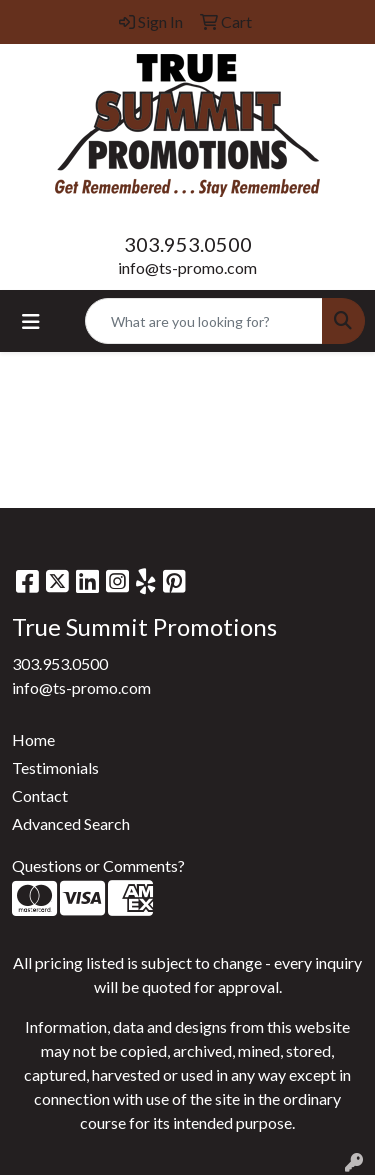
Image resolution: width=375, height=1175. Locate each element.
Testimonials (55, 767)
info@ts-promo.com (187, 267)
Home (33, 739)
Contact (40, 795)
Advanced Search (71, 823)
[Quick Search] (204, 321)
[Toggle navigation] (31, 321)
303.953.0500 (188, 244)
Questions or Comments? (98, 865)
